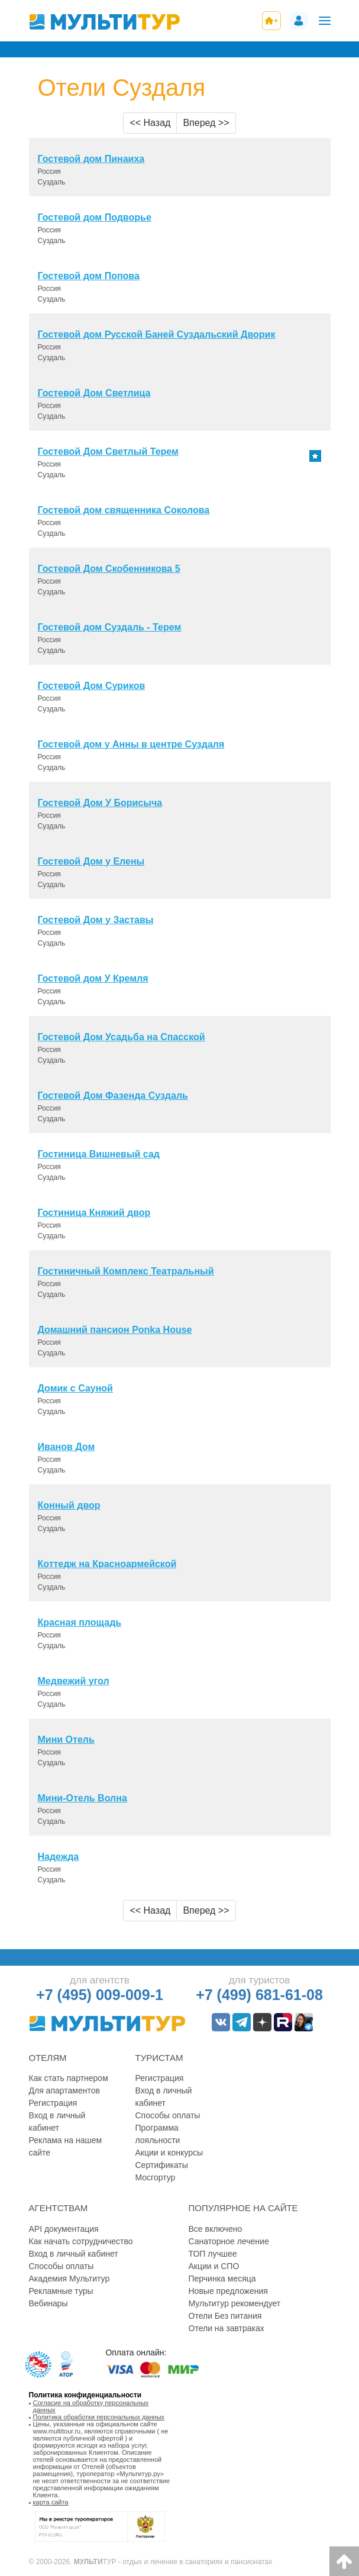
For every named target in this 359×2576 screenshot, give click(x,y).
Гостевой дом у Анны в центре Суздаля (131, 744)
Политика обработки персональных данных (99, 2416)
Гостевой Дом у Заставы (96, 920)
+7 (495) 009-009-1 (99, 1994)
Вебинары (48, 2303)
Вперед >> (206, 123)
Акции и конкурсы (169, 2152)
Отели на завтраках (226, 2328)
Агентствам (58, 2208)
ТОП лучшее (213, 2253)
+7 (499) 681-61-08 (259, 1994)
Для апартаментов (64, 2090)
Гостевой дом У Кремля (93, 978)
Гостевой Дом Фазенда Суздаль (113, 1095)
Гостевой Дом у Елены (91, 861)
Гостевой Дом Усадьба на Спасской (121, 1037)
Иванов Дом (66, 1447)
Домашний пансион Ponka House (115, 1330)
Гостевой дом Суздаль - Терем (110, 627)
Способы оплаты (167, 2115)
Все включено (215, 2229)
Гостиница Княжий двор (94, 1213)
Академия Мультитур (69, 2278)
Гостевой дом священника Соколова (124, 510)
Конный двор (69, 1505)
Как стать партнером (68, 2078)
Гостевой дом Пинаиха (91, 159)
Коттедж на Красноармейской (107, 1564)
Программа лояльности (157, 2134)
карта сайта (51, 2502)
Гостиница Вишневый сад (99, 1154)
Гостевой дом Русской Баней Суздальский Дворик (157, 334)
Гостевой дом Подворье (94, 217)
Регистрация (53, 2103)
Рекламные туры (61, 2291)
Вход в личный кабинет (57, 2121)
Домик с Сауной (75, 1388)
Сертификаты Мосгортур (161, 2171)
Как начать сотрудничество (81, 2241)
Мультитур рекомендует (235, 2303)
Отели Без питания (225, 2316)
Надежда (58, 1857)
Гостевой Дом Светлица (94, 393)
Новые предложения (228, 2291)
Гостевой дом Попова (89, 276)
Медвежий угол (73, 1681)
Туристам (159, 2058)
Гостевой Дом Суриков (91, 686)
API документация (64, 2229)
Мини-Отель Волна (82, 1798)
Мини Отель (66, 1739)
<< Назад (150, 123)
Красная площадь (80, 1622)
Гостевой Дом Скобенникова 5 (109, 569)
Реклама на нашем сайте (65, 2146)
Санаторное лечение (229, 2241)
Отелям (48, 2058)
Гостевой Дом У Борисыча (100, 803)
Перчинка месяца (222, 2278)
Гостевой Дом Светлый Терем (108, 451)
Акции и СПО (214, 2266)
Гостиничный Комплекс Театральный (126, 1271)
